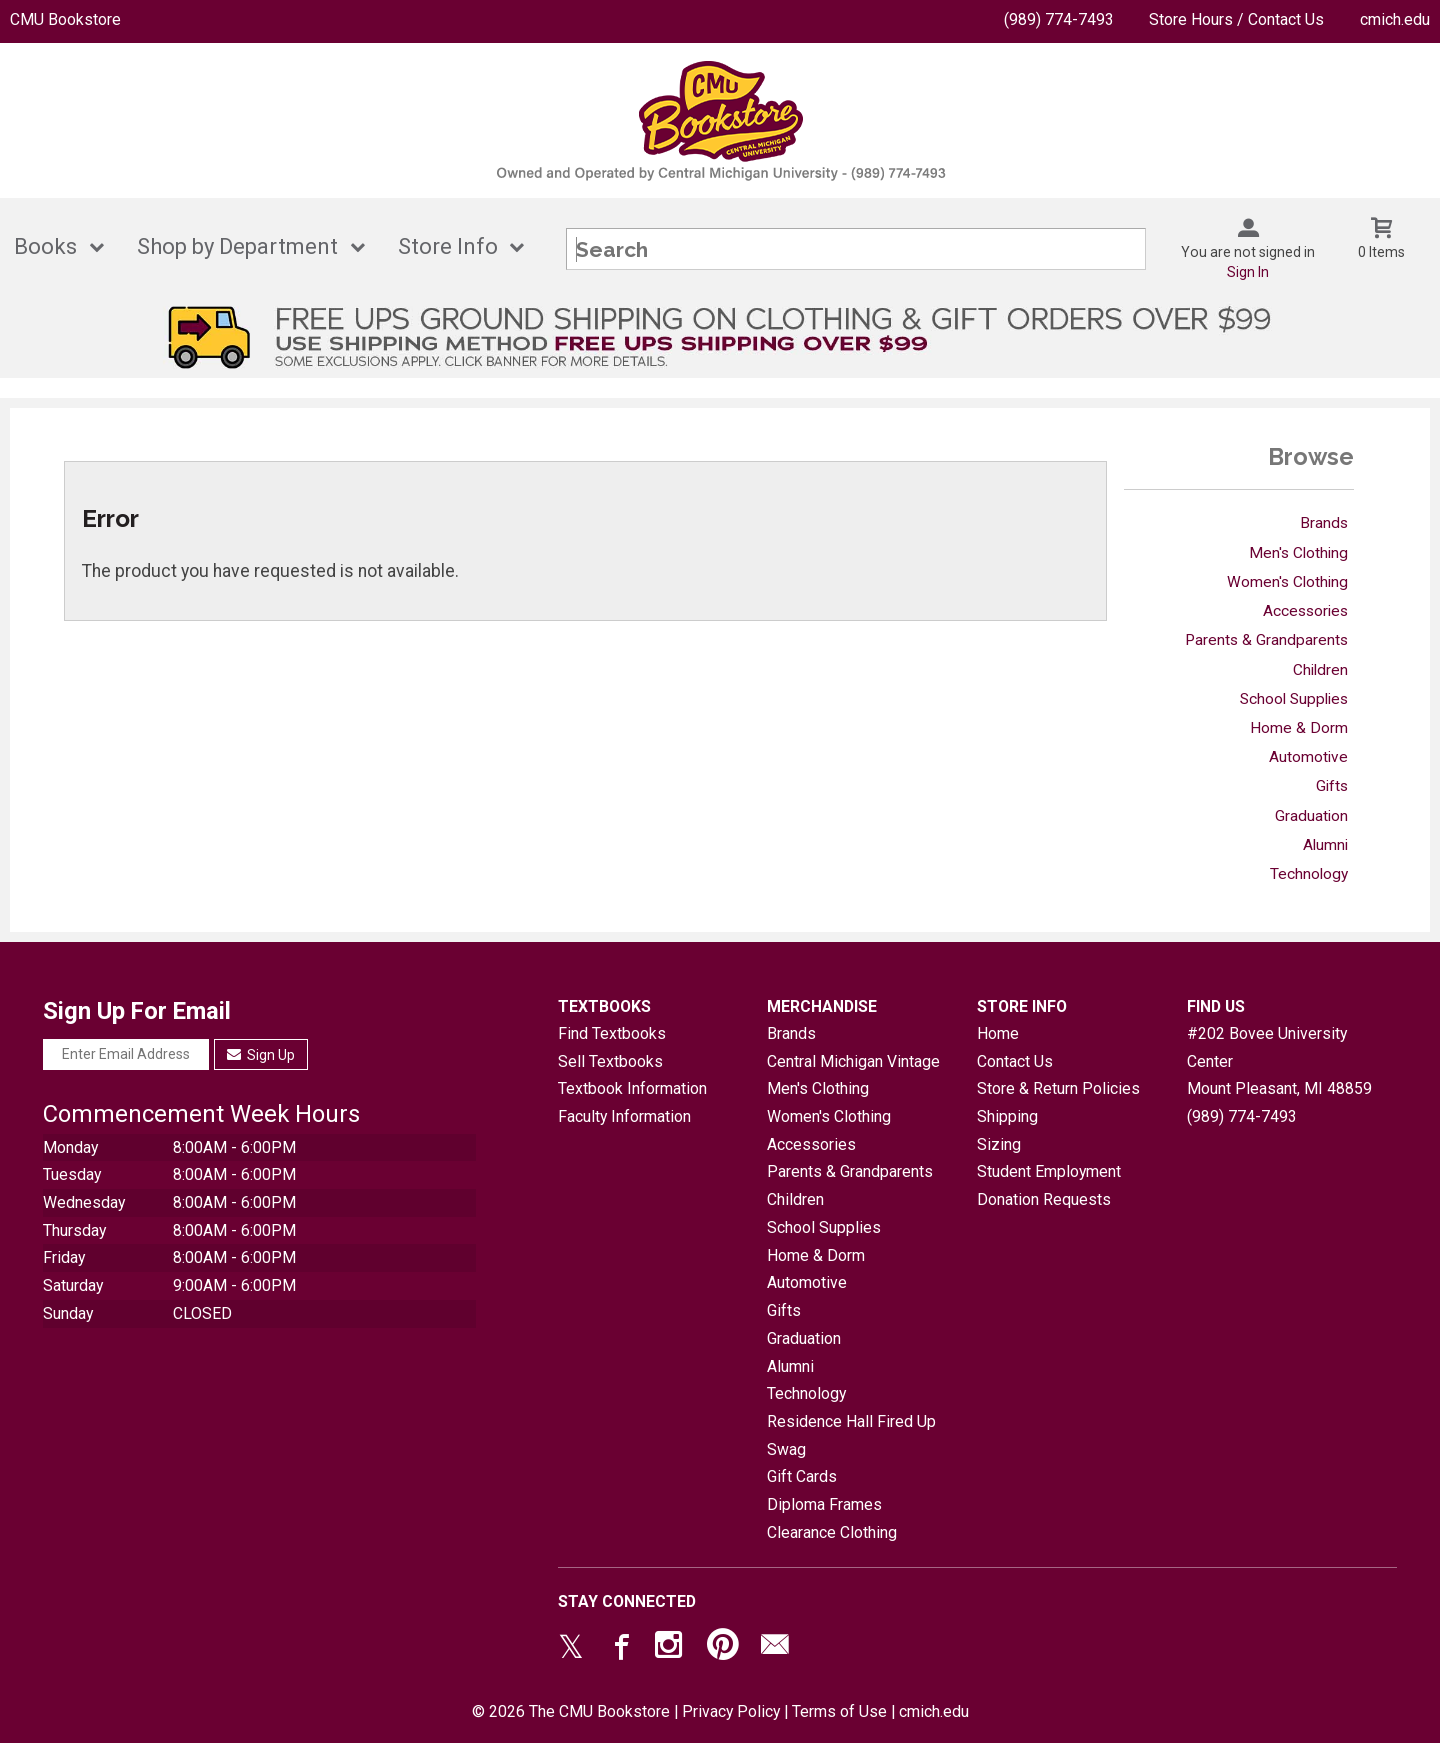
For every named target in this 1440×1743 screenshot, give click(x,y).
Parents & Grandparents (1266, 640)
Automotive (1308, 757)
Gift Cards (802, 1476)
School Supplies (1294, 699)
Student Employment (1049, 1171)
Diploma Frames (824, 1504)
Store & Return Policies (1058, 1088)
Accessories (1305, 611)
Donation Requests (1044, 1199)
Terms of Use (839, 1711)
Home (998, 1033)
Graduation (1311, 816)
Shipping (1007, 1116)
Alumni (1325, 845)
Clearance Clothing (832, 1532)
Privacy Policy (731, 1711)
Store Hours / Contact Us (1236, 19)
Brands (1324, 523)
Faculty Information (624, 1116)
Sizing (999, 1144)
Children (1320, 670)
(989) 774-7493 (1059, 19)
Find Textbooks (612, 1033)
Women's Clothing (1287, 582)
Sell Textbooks (610, 1061)
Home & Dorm (1299, 728)
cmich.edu (1395, 19)
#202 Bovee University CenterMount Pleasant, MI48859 (1279, 1061)
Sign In (1248, 272)
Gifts (1332, 786)
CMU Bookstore (65, 19)
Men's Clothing (1298, 553)
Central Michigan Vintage (853, 1061)
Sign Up (261, 1055)
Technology (1309, 874)
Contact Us (1015, 1061)
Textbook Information (632, 1088)
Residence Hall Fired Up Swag (851, 1435)
